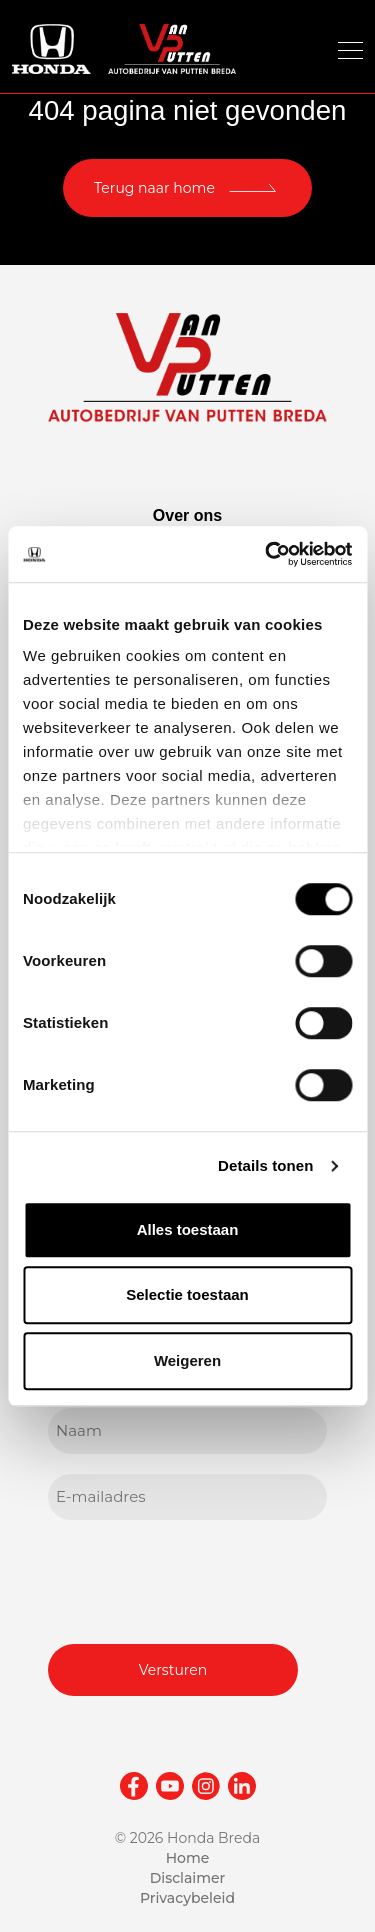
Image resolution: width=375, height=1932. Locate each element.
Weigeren (187, 1360)
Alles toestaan (188, 1229)
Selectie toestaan (187, 1294)
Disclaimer (188, 1878)
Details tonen (265, 1165)
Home (188, 1858)
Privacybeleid (187, 1898)
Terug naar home (154, 188)
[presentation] (200, 1579)
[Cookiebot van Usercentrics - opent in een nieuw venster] (267, 554)
